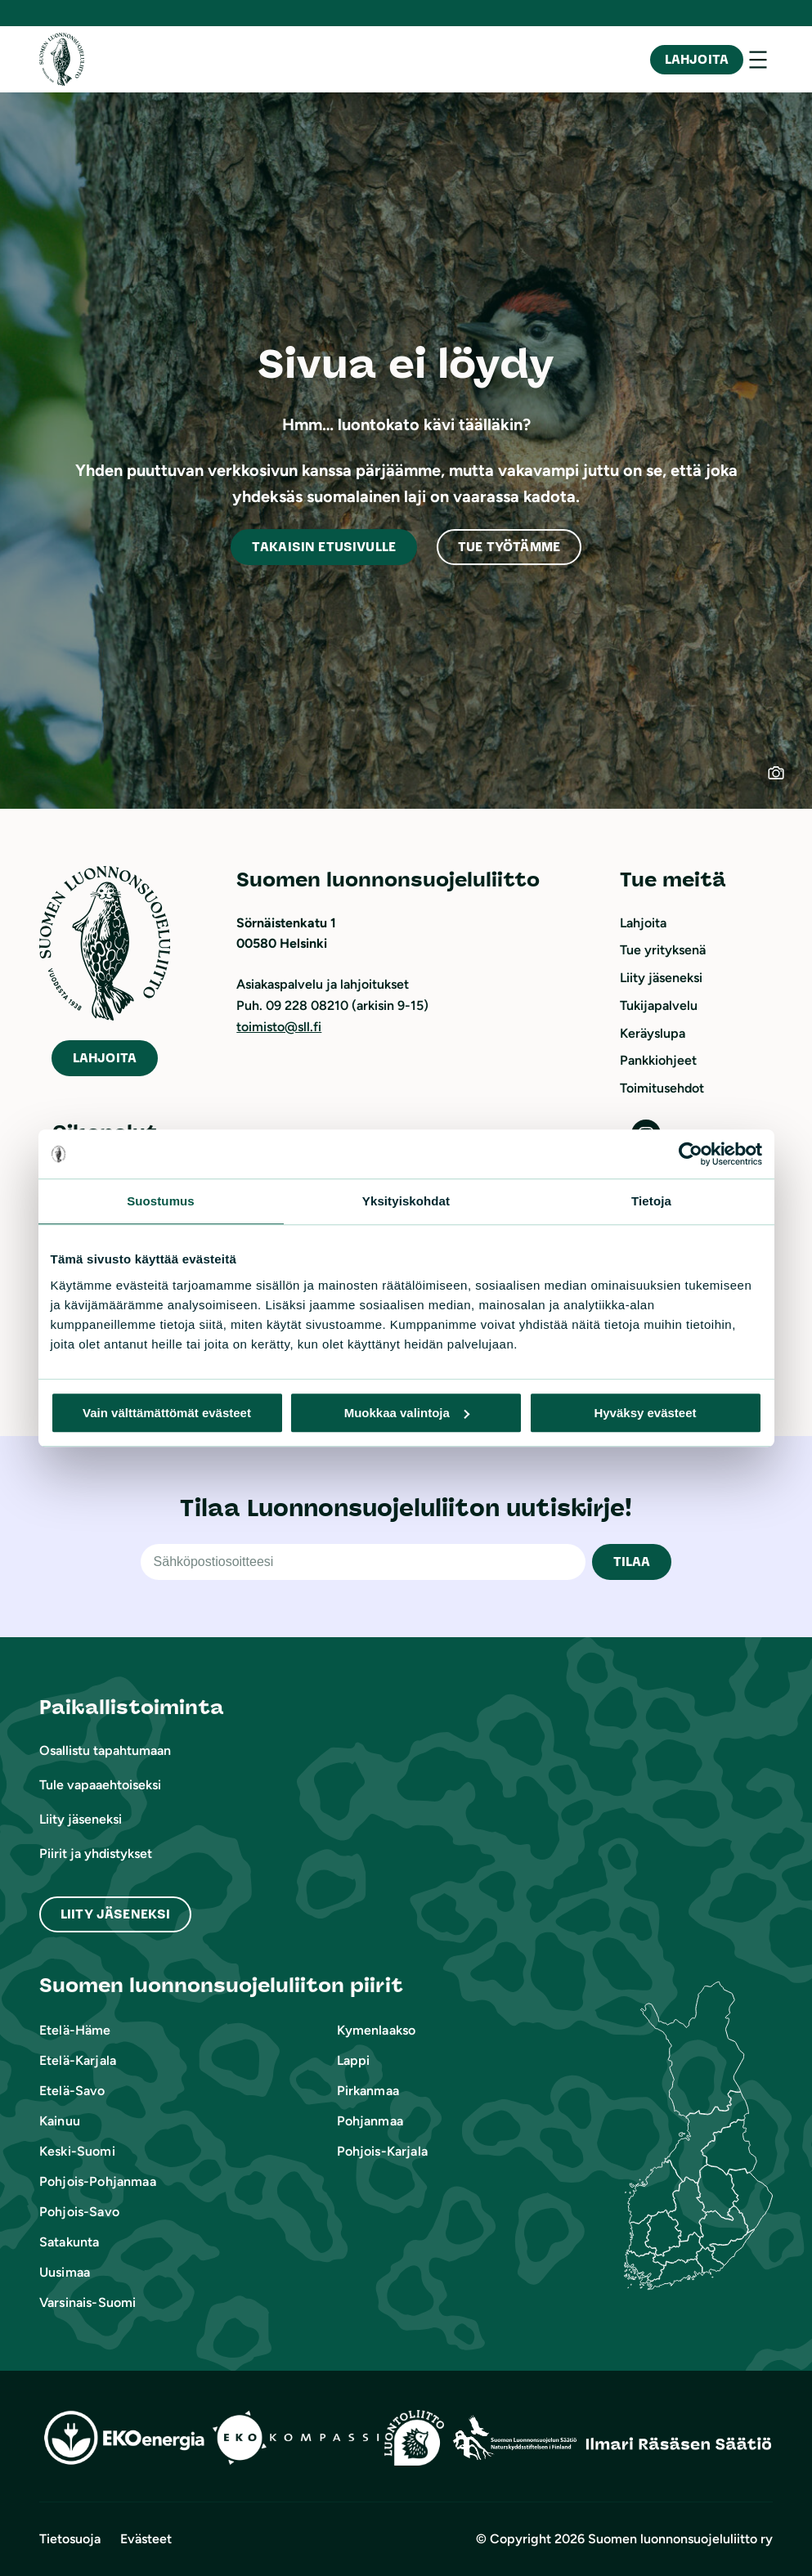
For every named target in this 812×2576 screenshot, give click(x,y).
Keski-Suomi (77, 2151)
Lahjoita (697, 59)
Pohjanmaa (370, 2121)
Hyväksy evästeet (645, 1413)
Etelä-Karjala (77, 2060)
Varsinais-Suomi (87, 2302)
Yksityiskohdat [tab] (406, 1201)
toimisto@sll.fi (278, 1026)
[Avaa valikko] (758, 59)
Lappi (353, 2060)
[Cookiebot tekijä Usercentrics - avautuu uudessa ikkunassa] (690, 1154)
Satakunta (69, 2242)
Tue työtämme (509, 546)
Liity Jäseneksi (115, 1914)
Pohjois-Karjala (382, 2151)
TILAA (632, 1561)
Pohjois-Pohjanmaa (97, 2181)
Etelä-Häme (75, 2030)
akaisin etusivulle (324, 546)
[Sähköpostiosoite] (363, 1562)
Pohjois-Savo (79, 2211)
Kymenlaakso (376, 2030)
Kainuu (59, 2121)
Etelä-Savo (72, 2090)
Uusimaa (64, 2272)
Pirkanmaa (368, 2090)
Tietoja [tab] (651, 1201)
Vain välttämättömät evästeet (167, 1413)
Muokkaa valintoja (406, 1413)
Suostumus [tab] (161, 1201)
